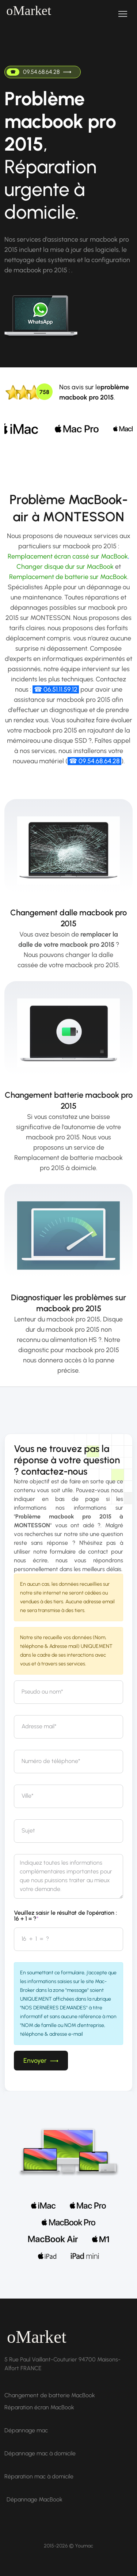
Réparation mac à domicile (38, 2476)
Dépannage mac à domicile (40, 2453)
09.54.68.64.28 (39, 72)
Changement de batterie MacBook (49, 2395)
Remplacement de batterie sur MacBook (68, 577)
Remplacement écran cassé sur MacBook (68, 556)
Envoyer (40, 2061)
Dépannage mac (26, 2430)
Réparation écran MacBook (39, 2407)
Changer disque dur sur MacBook (65, 567)
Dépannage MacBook (34, 2499)
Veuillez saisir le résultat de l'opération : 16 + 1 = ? (65, 1916)
